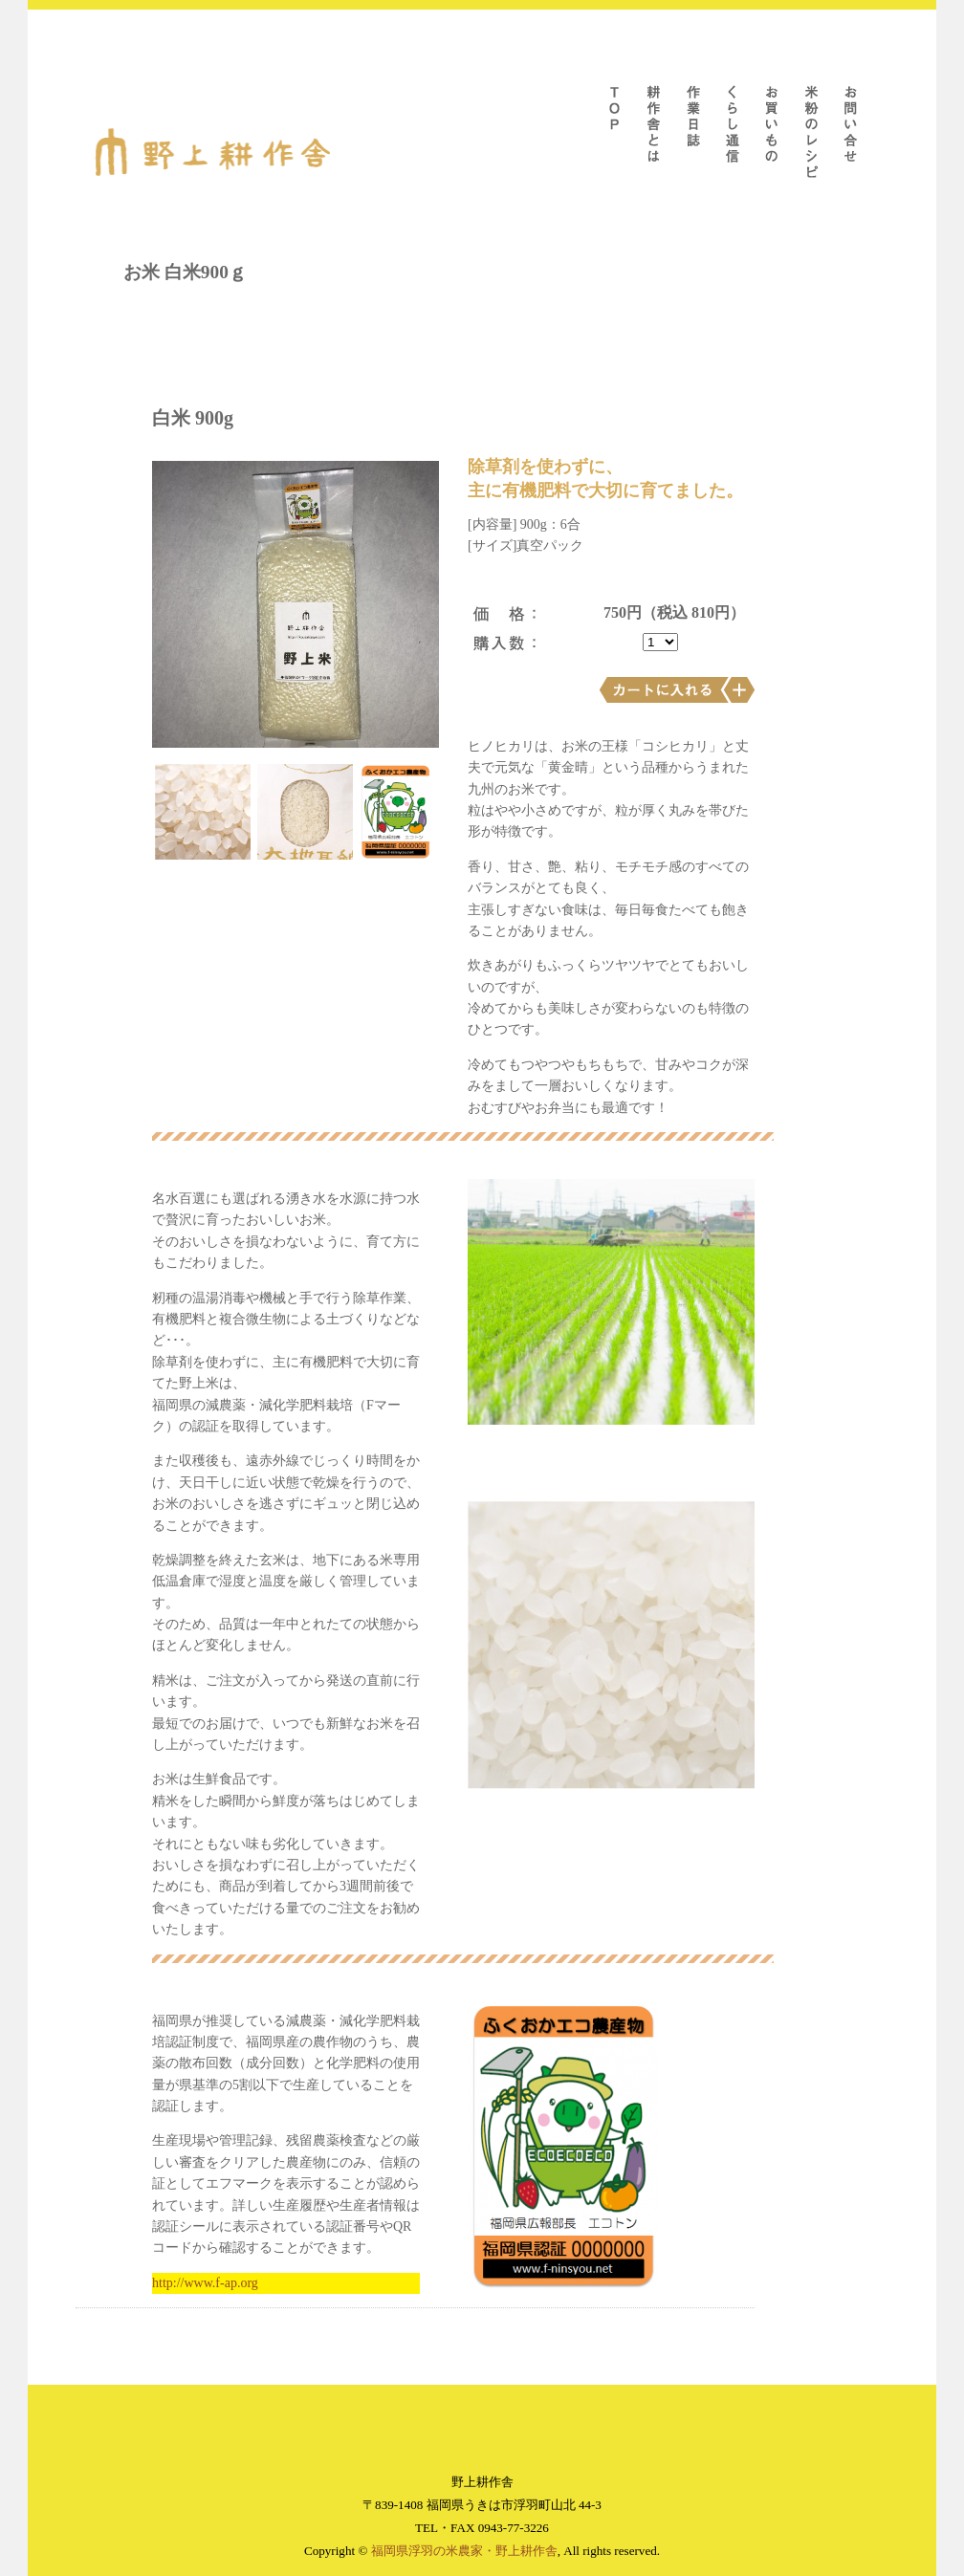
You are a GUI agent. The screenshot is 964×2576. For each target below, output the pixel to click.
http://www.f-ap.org (205, 2283)
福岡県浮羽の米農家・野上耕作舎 (464, 2550)
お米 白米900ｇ (185, 272)
